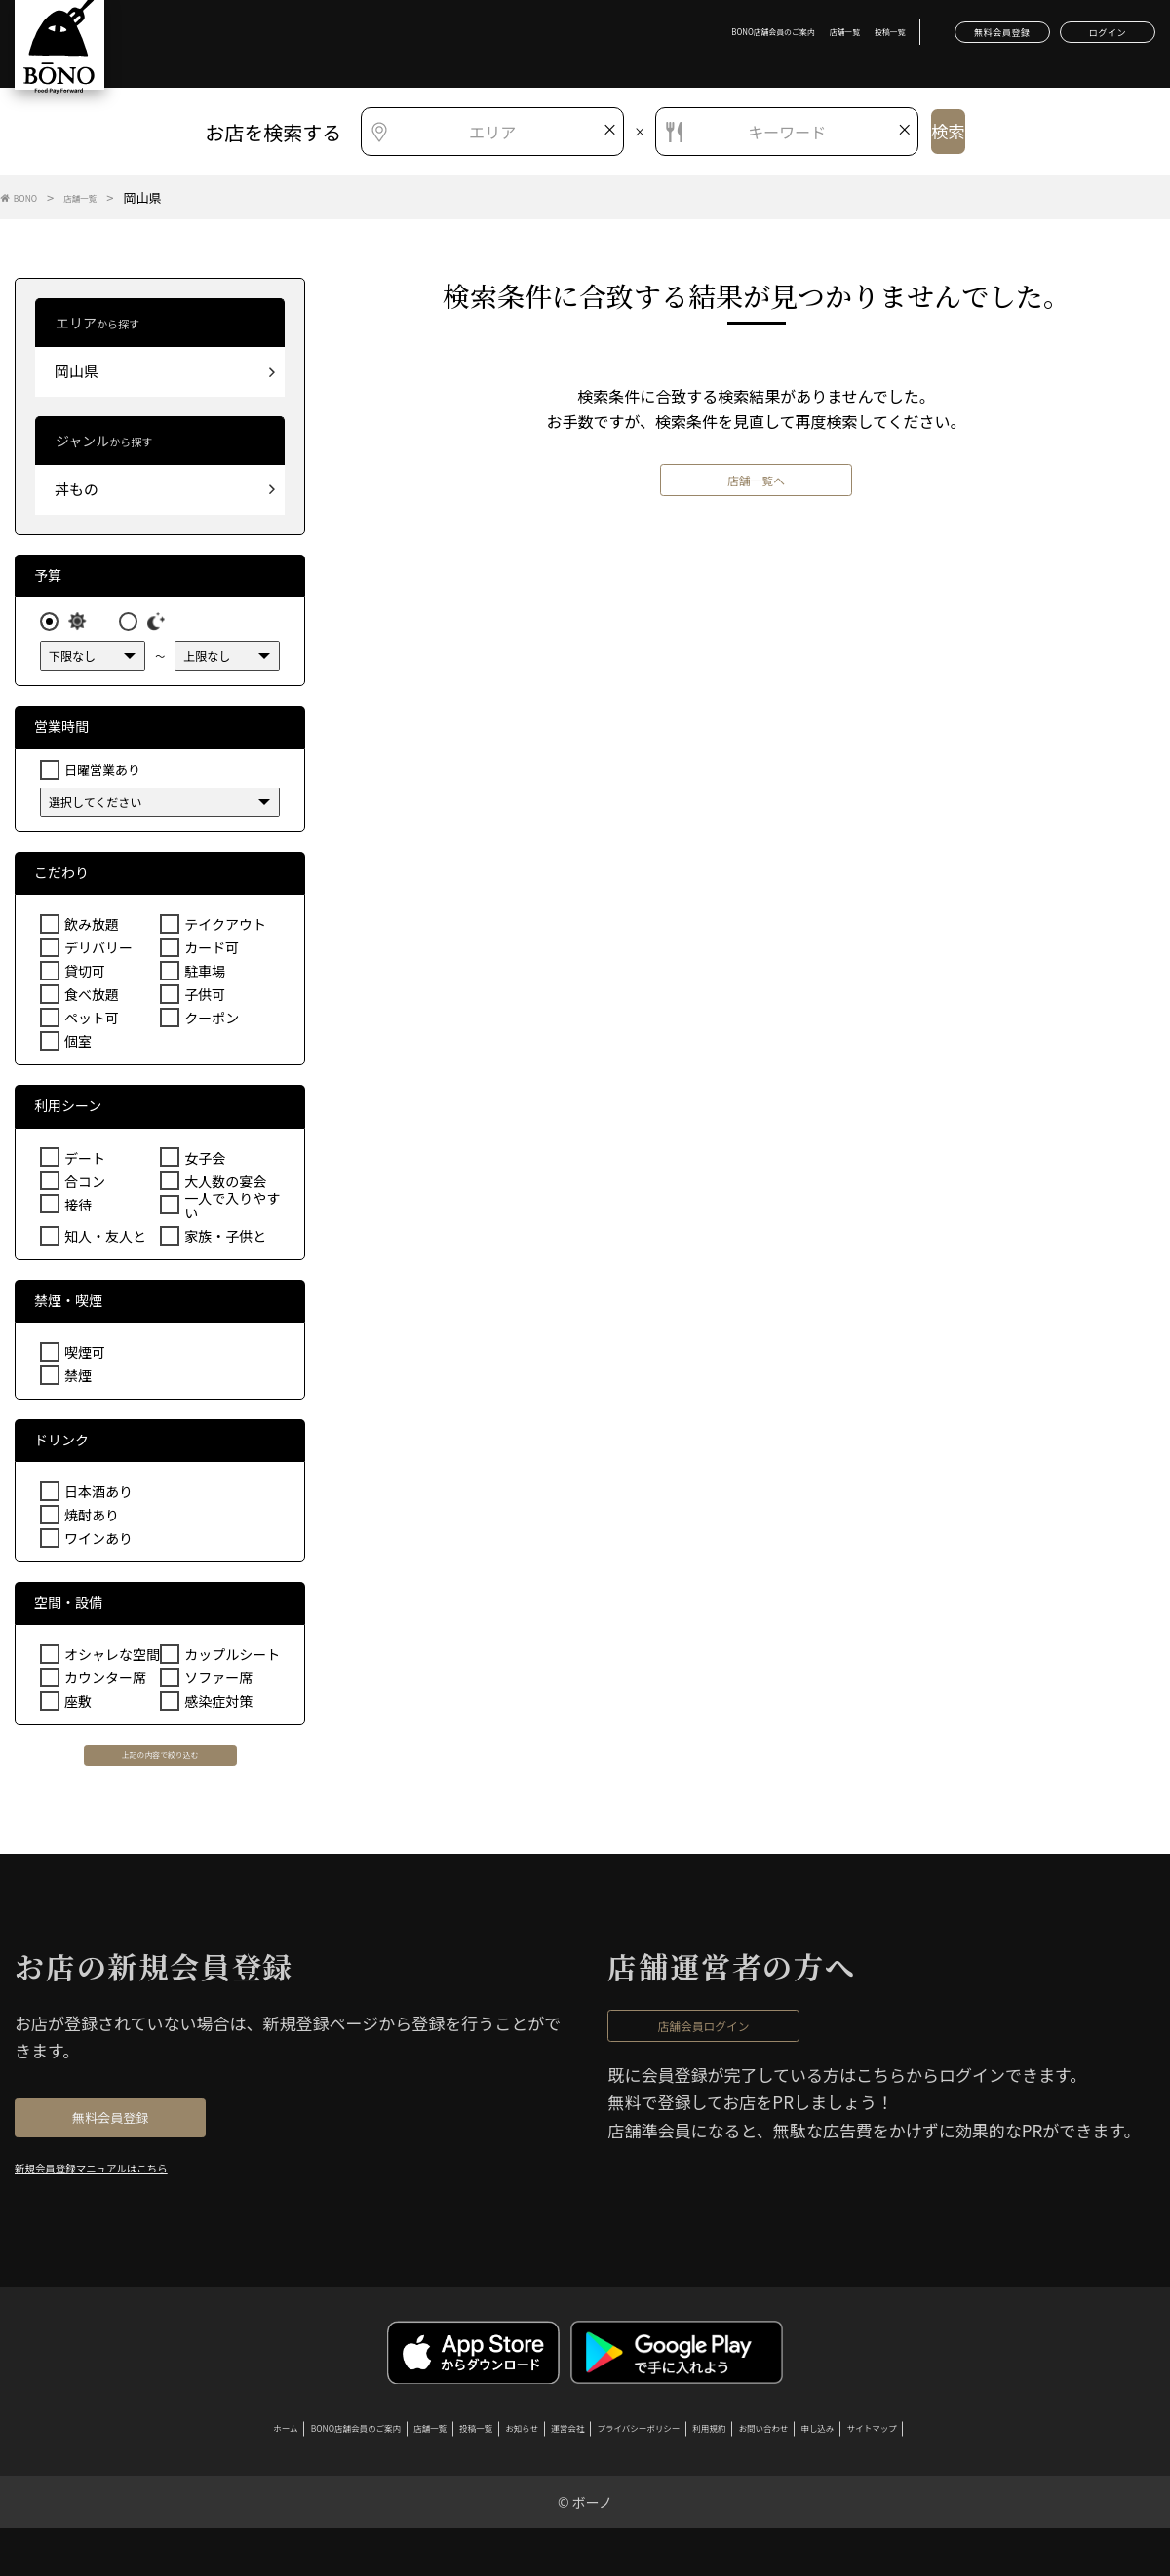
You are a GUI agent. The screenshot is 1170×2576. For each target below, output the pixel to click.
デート (83, 1164)
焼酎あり (89, 1521)
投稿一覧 (781, 38)
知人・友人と (102, 1241)
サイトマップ (1024, 2469)
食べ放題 (89, 1000)
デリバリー (96, 953)
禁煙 (77, 1381)
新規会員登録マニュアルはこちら (132, 2200)
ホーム (127, 2469)
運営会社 (558, 2469)
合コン (83, 1187)
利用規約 (775, 2469)
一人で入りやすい (228, 1211)
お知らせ (488, 2469)
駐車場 (203, 977)
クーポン (209, 1024)
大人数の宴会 (222, 1187)
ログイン (1083, 39)
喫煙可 (83, 1358)
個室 (77, 1047)
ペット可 (89, 1024)
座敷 (77, 1707)
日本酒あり (96, 1497)
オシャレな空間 (108, 1660)
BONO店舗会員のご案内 (618, 38)
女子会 (203, 1164)
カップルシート (228, 1660)
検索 (951, 131)
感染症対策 (216, 1707)
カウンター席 (102, 1683)
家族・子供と (222, 1241)
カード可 (209, 953)
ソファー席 (216, 1683)
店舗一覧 (719, 38)
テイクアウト (222, 930)
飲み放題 (89, 930)
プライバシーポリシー (667, 2469)
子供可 (203, 1000)
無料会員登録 (926, 39)
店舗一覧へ (756, 493)
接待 (77, 1211)
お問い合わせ (858, 2469)
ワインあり (96, 1544)
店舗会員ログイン (753, 2048)
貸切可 (83, 977)
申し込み (941, 2469)
